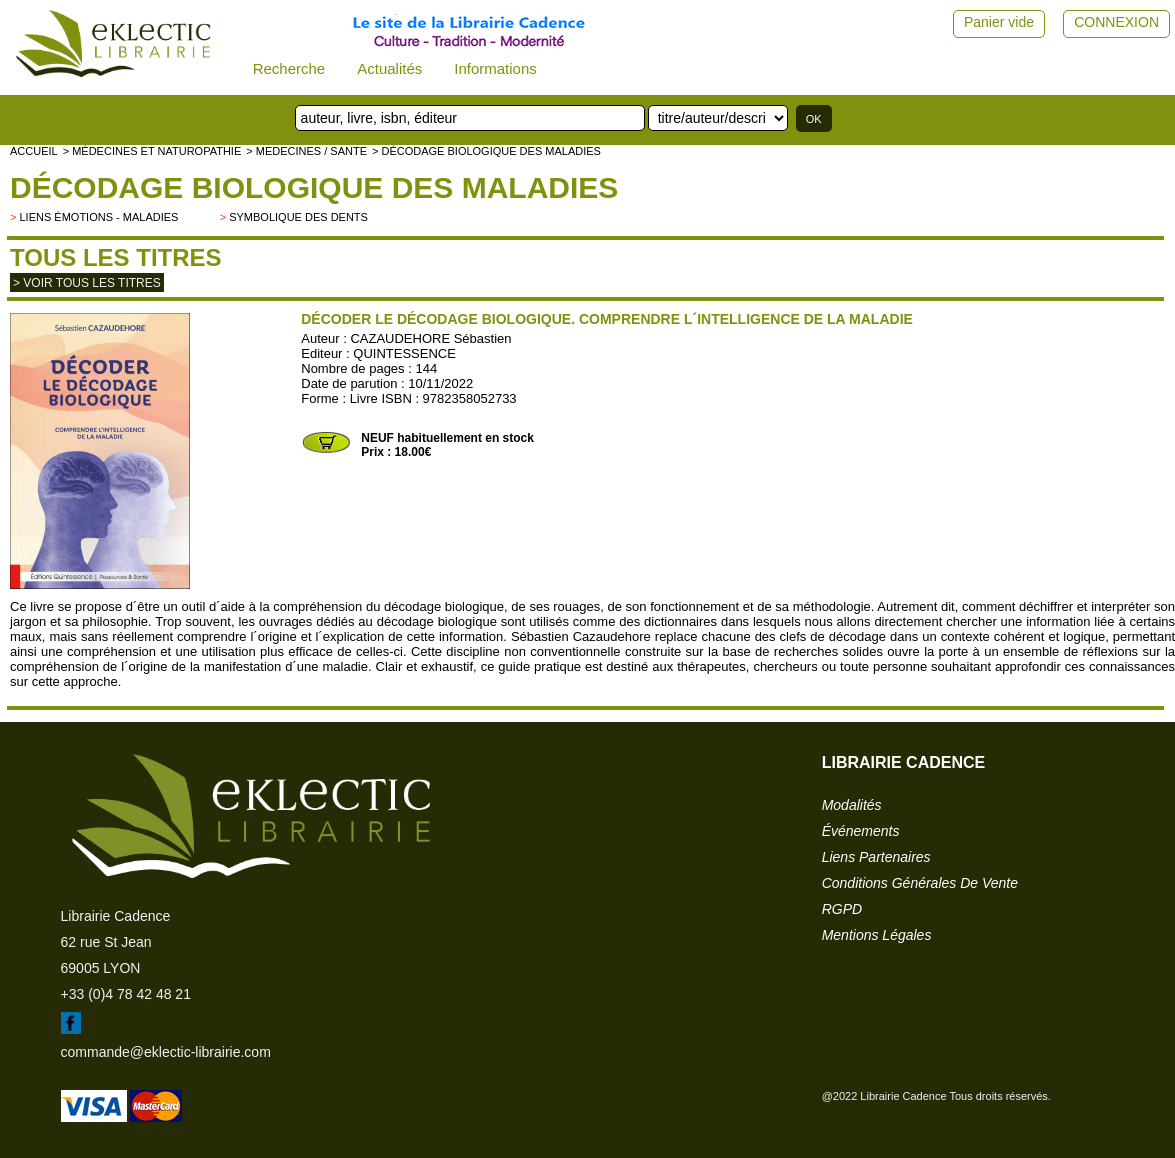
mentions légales (877, 935)
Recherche (289, 68)
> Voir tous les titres (87, 283)
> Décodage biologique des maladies (486, 151)
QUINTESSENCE (404, 353)
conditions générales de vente (920, 883)
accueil (34, 151)
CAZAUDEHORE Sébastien (430, 338)
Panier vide (999, 22)
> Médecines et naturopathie (152, 151)
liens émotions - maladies (98, 217)
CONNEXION (1116, 22)
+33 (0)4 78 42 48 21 (126, 994)
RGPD (842, 909)
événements (861, 831)
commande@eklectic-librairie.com (166, 1052)
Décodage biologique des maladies (314, 187)
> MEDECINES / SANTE (306, 151)
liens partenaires (876, 857)
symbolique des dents (298, 217)
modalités (852, 805)
